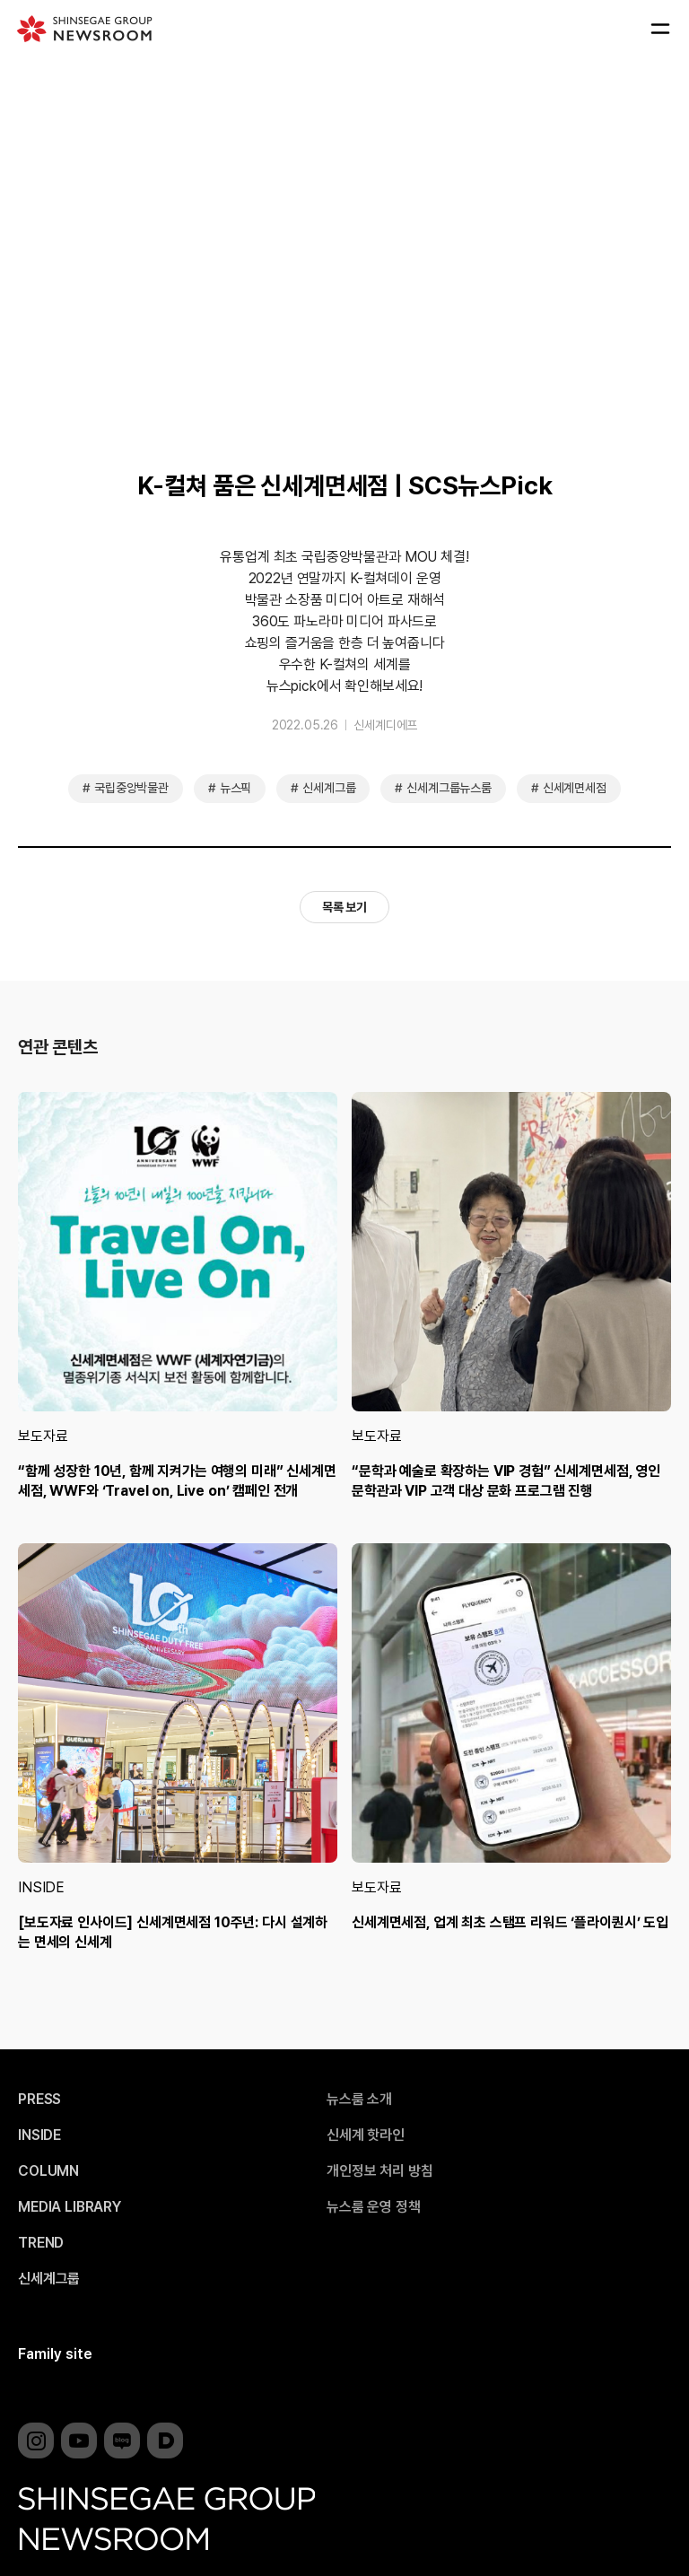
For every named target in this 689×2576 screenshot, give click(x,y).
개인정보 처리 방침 (379, 2171)
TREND (41, 2243)
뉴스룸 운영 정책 (374, 2207)
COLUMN (48, 2171)
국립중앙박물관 (131, 788)
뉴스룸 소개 (359, 2099)
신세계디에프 (385, 725)
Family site (55, 2353)
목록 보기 (344, 907)
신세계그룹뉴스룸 (449, 788)
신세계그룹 (328, 788)
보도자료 (42, 1436)
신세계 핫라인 (366, 2135)
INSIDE (41, 1887)
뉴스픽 (236, 788)
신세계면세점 (574, 788)
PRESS (39, 2099)
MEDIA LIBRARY (69, 2207)
